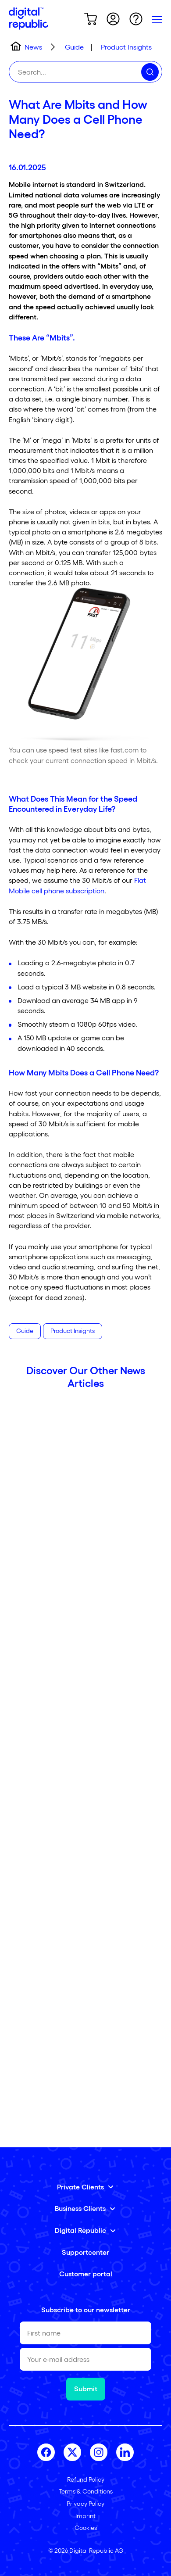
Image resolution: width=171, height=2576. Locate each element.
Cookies (86, 2527)
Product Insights (72, 1330)
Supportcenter (85, 2252)
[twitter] (72, 2452)
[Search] (150, 72)
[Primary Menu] (157, 19)
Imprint (85, 2515)
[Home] (28, 19)
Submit (85, 2388)
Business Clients (80, 2208)
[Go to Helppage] (136, 20)
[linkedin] (125, 2452)
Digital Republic (80, 2230)
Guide (24, 1330)
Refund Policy (85, 2479)
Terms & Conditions (86, 2491)
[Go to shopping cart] (90, 20)
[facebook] (46, 2452)
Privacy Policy (85, 2503)
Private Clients (80, 2186)
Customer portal (85, 2273)
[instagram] (98, 2452)
